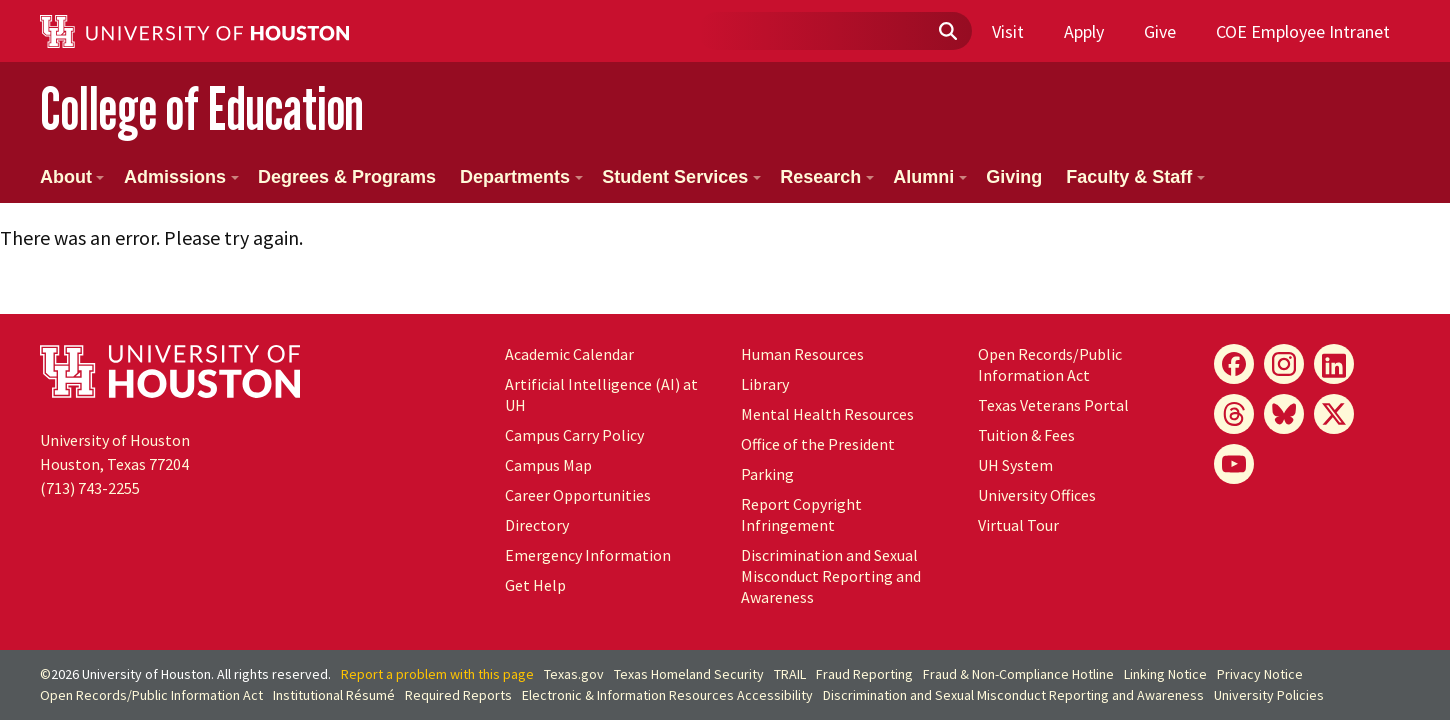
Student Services (681, 177)
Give (1160, 31)
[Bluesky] (1284, 414)
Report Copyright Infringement (801, 514)
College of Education (202, 108)
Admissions (181, 177)
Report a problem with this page (437, 674)
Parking (767, 474)
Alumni (930, 177)
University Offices (1037, 495)
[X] (1334, 414)
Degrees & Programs (347, 177)
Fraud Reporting (864, 674)
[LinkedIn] (1334, 364)
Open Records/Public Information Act (1050, 364)
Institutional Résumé (334, 695)
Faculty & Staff (1135, 177)
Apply (1084, 31)
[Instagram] (1284, 364)
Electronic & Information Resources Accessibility (667, 695)
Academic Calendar (569, 354)
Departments (521, 177)
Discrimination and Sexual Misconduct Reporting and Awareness (831, 576)
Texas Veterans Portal (1053, 405)
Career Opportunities (578, 495)
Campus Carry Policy (574, 435)
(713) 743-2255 (90, 488)
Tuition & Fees (1026, 435)
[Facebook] (1234, 364)
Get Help (535, 585)
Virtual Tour (1018, 525)
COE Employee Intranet (1303, 31)
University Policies (1269, 695)
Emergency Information (588, 555)
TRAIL (790, 674)
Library (765, 384)
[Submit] (947, 32)
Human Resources (802, 354)
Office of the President (818, 444)
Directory (537, 525)
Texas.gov (574, 674)
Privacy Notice (1260, 674)
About (72, 177)
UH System (1015, 465)
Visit (1008, 31)
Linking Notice (1165, 674)
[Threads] (1234, 414)
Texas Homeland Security (689, 674)
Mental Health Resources (827, 414)
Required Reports (458, 695)
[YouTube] (1234, 464)
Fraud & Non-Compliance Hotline (1018, 674)
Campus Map (548, 465)
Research (827, 177)
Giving (1014, 177)
